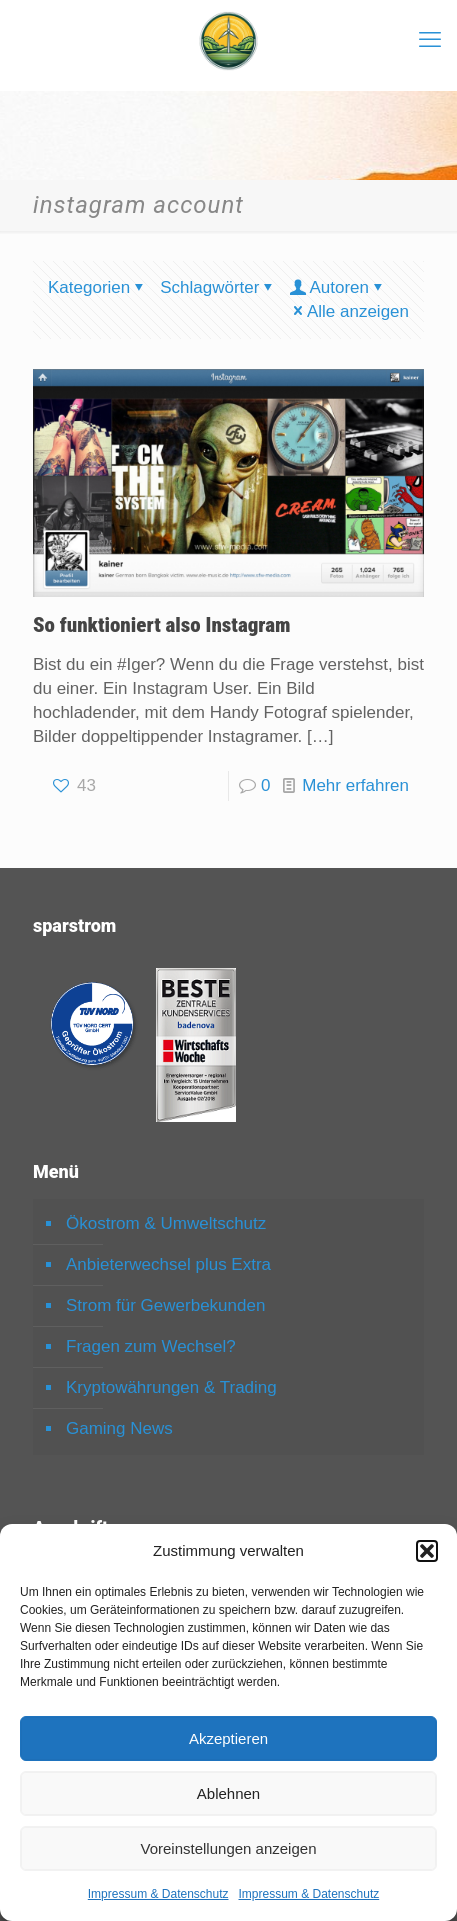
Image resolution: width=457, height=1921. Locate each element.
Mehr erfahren (355, 785)
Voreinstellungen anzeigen (229, 1848)
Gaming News (119, 1428)
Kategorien (97, 287)
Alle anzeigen (349, 311)
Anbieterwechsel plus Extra (168, 1264)
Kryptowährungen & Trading (171, 1387)
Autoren (337, 287)
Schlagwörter (218, 287)
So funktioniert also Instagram (162, 625)
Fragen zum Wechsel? (151, 1346)
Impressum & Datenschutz (158, 1894)
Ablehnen (228, 1793)
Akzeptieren (228, 1738)
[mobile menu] (430, 40)
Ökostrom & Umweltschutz (166, 1223)
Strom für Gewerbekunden (165, 1305)
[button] (427, 1551)
